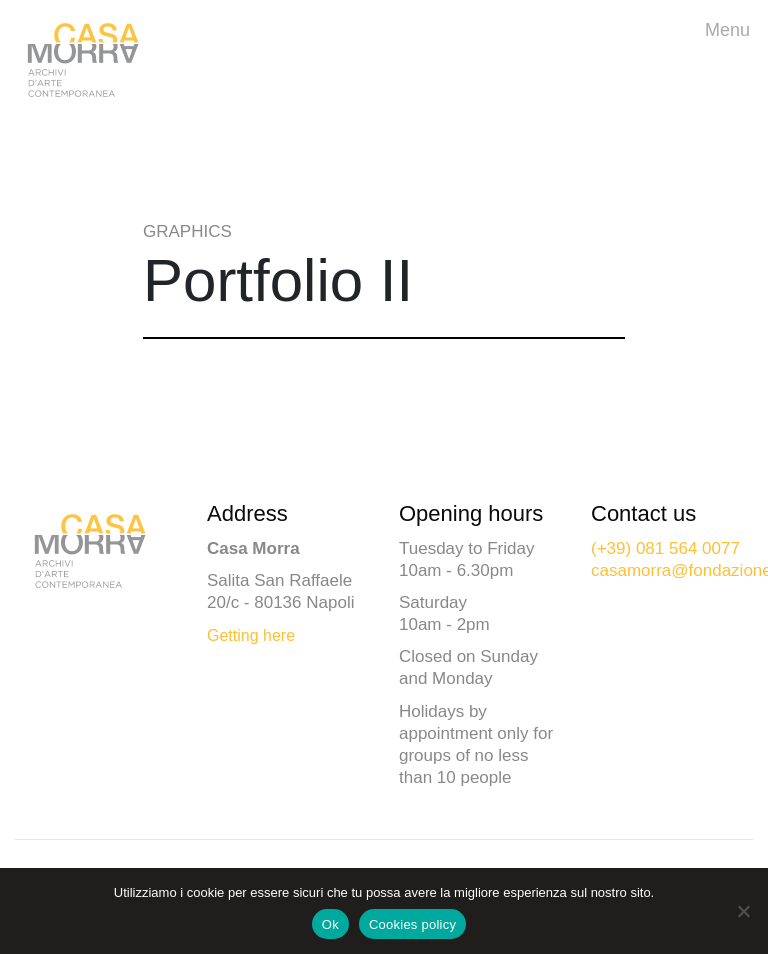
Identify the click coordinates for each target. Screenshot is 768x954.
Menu (732, 28)
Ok (330, 924)
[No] (743, 911)
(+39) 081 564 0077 (665, 548)
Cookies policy (412, 924)
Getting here (251, 635)
